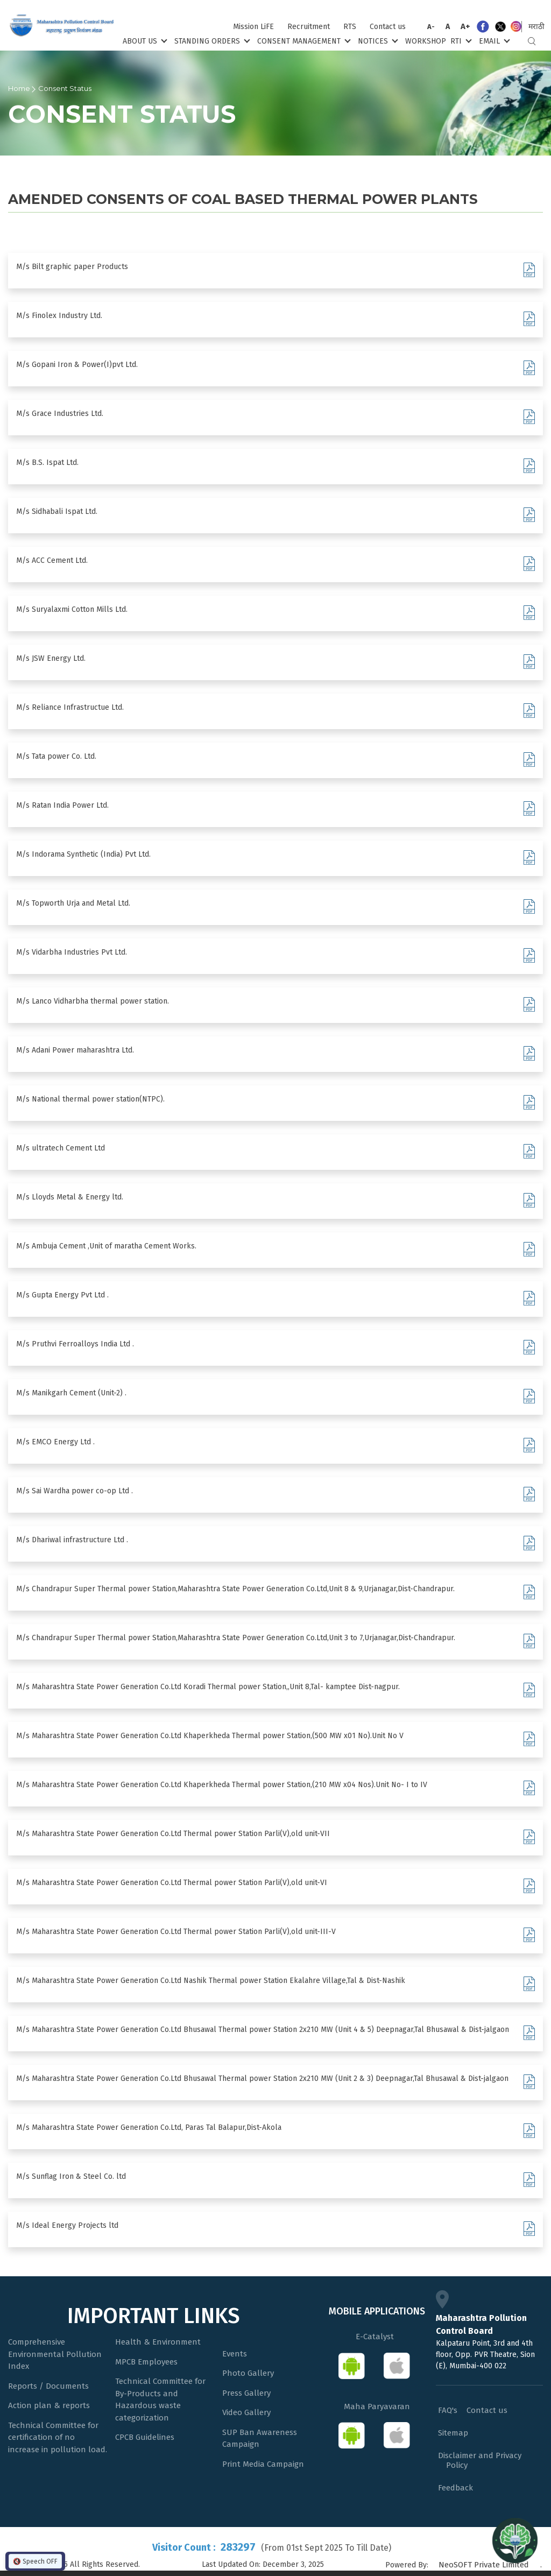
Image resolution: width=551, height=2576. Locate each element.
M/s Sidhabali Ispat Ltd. (56, 511)
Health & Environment (158, 2342)
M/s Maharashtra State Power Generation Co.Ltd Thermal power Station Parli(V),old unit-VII (173, 1833)
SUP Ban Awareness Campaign (259, 2438)
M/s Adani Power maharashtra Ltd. (75, 1050)
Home (19, 88)
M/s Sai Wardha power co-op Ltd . (74, 1490)
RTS (349, 26)
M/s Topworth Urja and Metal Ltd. (73, 903)
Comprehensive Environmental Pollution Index (55, 2354)
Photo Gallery (248, 2373)
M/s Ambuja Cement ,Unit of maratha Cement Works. (106, 1246)
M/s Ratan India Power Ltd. (62, 805)
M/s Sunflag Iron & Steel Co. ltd (71, 2176)
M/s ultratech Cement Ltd (60, 1148)
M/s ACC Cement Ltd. (52, 560)
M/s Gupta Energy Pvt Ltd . (62, 1295)
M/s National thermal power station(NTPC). (90, 1099)
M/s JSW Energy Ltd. (51, 658)
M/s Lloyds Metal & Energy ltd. (69, 1197)
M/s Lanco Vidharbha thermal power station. (92, 1001)
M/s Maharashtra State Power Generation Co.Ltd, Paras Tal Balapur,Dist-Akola (148, 2127)
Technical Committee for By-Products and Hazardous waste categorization (160, 2399)
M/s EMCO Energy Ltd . (55, 1441)
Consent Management (303, 41)
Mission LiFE (253, 26)
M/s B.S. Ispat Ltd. (47, 462)
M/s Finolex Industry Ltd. (59, 315)
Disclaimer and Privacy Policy (479, 2460)
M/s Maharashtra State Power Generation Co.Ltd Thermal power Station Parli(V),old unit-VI (171, 1882)
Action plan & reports (49, 2405)
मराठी (536, 26)
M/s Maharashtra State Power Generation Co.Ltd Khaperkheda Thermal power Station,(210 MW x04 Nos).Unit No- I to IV (221, 1784)
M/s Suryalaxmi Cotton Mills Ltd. (72, 609)
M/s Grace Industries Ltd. (59, 413)
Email (493, 41)
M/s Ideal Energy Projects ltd (67, 2225)
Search (531, 41)
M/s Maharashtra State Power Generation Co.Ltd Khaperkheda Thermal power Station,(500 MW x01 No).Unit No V (210, 1735)
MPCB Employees (146, 2362)
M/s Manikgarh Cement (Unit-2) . (71, 1393)
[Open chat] (515, 2540)
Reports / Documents (48, 2386)
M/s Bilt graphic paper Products (72, 266)
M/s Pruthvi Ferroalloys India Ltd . (75, 1344)
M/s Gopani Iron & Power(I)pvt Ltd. (77, 364)
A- (431, 27)
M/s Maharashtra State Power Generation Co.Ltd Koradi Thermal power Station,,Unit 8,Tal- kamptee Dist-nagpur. (208, 1686)
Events (234, 2354)
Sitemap (453, 2433)
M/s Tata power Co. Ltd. (56, 756)
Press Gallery (246, 2393)
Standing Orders (211, 41)
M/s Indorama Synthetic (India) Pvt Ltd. (83, 854)
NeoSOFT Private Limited (484, 2565)
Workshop (425, 41)
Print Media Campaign (263, 2464)
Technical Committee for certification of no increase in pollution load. (57, 2437)
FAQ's (447, 2410)
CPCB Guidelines (144, 2437)
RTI (460, 41)
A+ (465, 26)
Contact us (388, 26)
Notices (377, 41)
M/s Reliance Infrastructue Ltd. (70, 707)
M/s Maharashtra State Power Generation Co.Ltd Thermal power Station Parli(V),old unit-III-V (176, 1931)
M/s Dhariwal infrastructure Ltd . (72, 1539)
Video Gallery (246, 2412)
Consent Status (64, 88)
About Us (144, 41)
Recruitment (308, 26)
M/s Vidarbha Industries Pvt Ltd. (71, 952)
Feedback (455, 2488)
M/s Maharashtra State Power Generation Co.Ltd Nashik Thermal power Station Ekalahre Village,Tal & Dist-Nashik (210, 1980)
